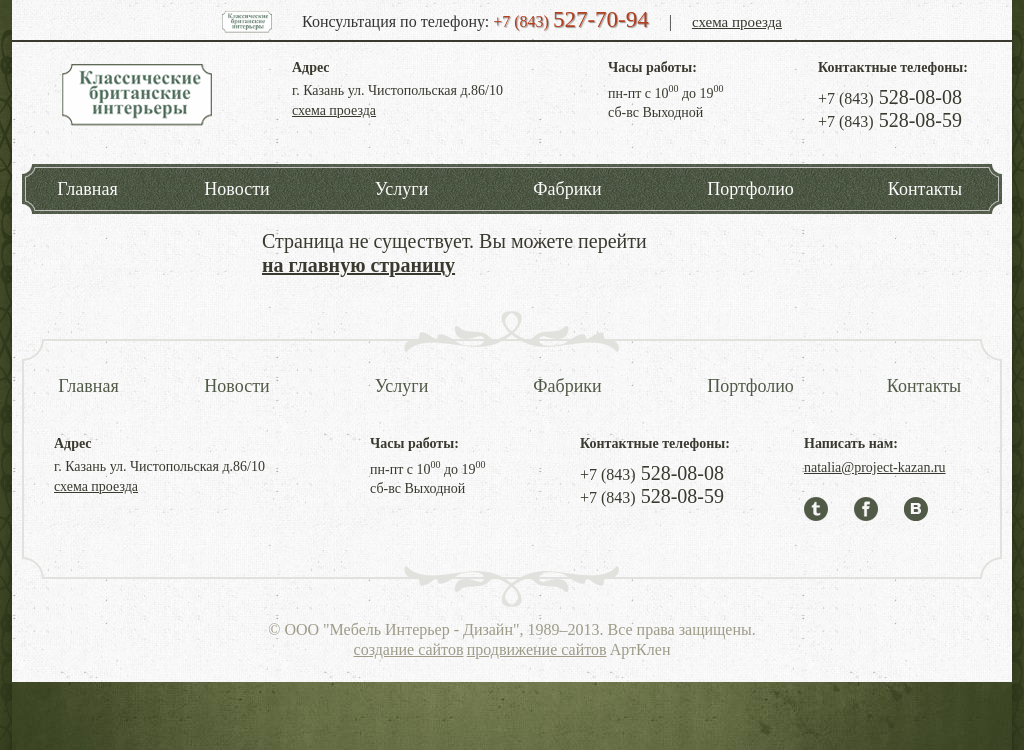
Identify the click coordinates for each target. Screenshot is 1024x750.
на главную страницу (358, 265)
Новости (236, 189)
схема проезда (737, 22)
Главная (87, 189)
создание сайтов (409, 649)
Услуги (402, 189)
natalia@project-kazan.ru (875, 467)
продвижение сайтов (537, 649)
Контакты (925, 189)
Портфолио (750, 189)
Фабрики (567, 189)
